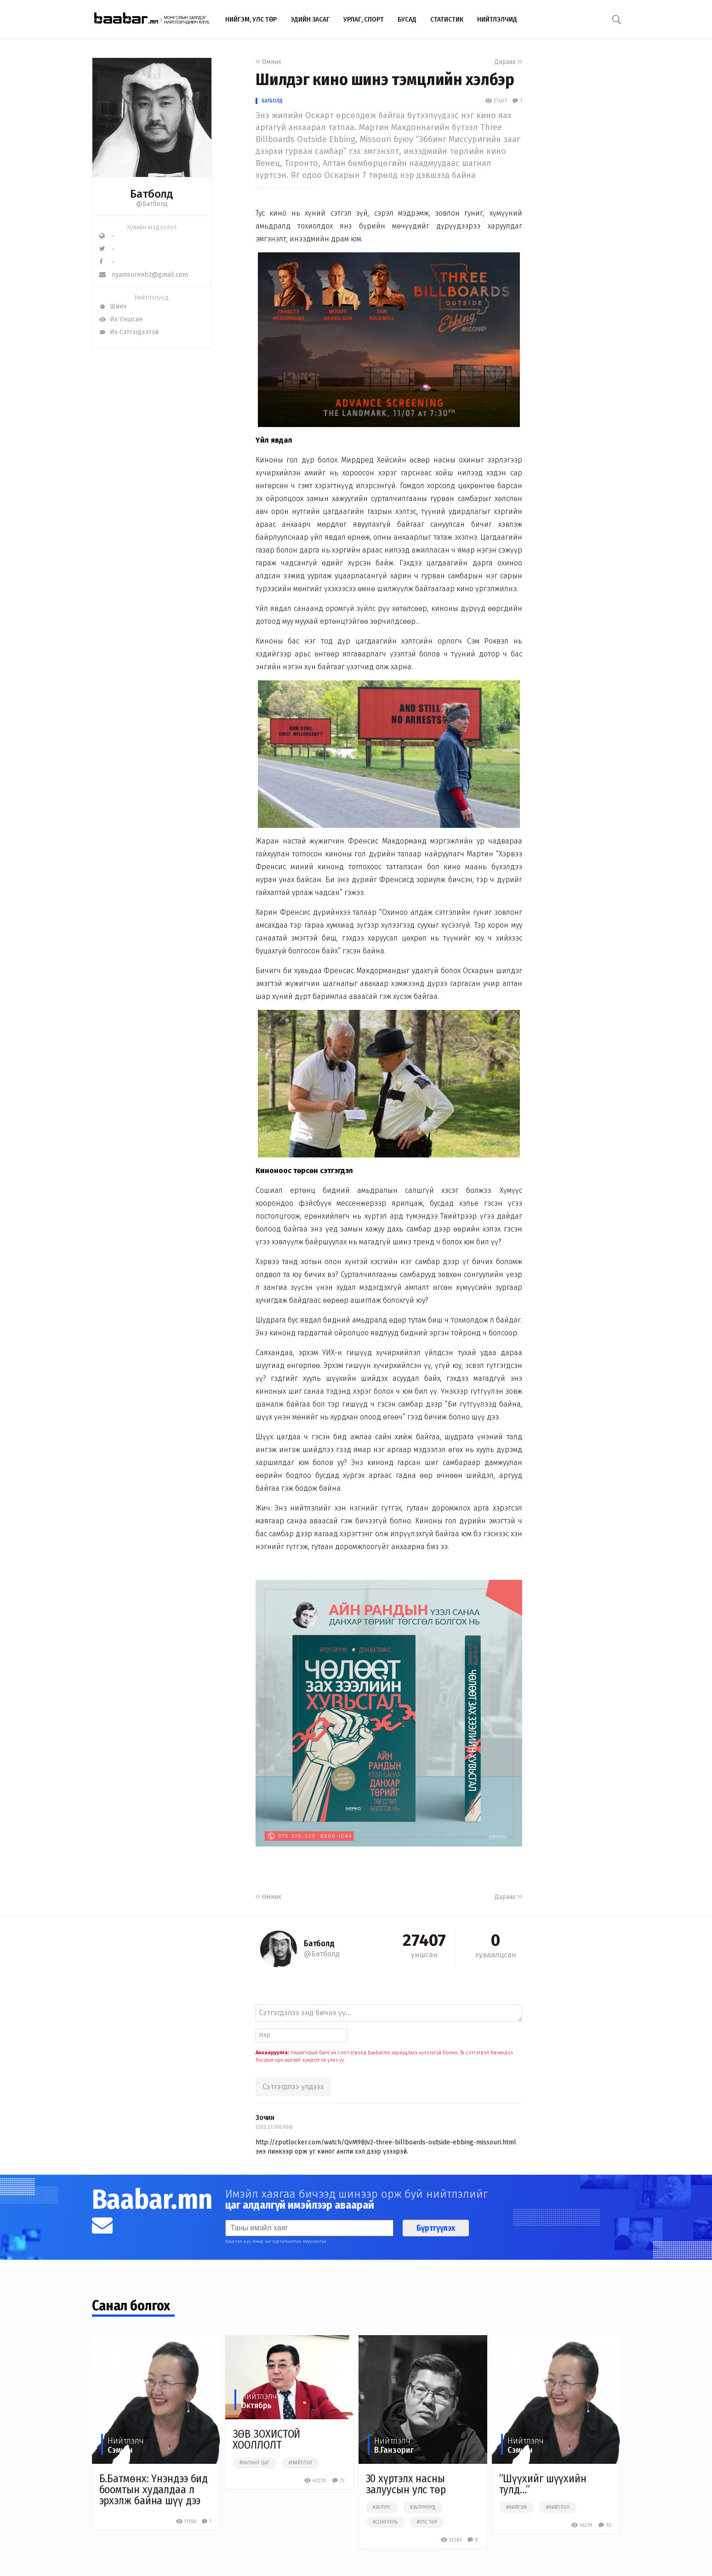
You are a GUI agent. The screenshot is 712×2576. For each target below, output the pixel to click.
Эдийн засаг (310, 19)
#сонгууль (385, 2522)
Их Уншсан (120, 319)
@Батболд (152, 204)
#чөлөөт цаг (254, 2463)
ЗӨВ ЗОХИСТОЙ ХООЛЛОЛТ (267, 2439)
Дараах (508, 62)
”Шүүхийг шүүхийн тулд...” (543, 2484)
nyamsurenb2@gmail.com (143, 275)
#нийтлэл (300, 2463)
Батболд (272, 101)
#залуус (382, 2507)
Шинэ (112, 306)
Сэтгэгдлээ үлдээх (293, 2086)
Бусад (407, 19)
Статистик (446, 19)
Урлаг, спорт (363, 19)
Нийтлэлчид (497, 19)
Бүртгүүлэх (435, 2228)
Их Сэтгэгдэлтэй (129, 332)
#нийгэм (516, 2507)
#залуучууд (423, 2507)
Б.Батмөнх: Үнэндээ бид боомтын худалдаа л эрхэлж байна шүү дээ (153, 2489)
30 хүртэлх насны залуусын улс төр (406, 2484)
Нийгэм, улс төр (251, 19)
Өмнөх (268, 62)
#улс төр (427, 2522)
